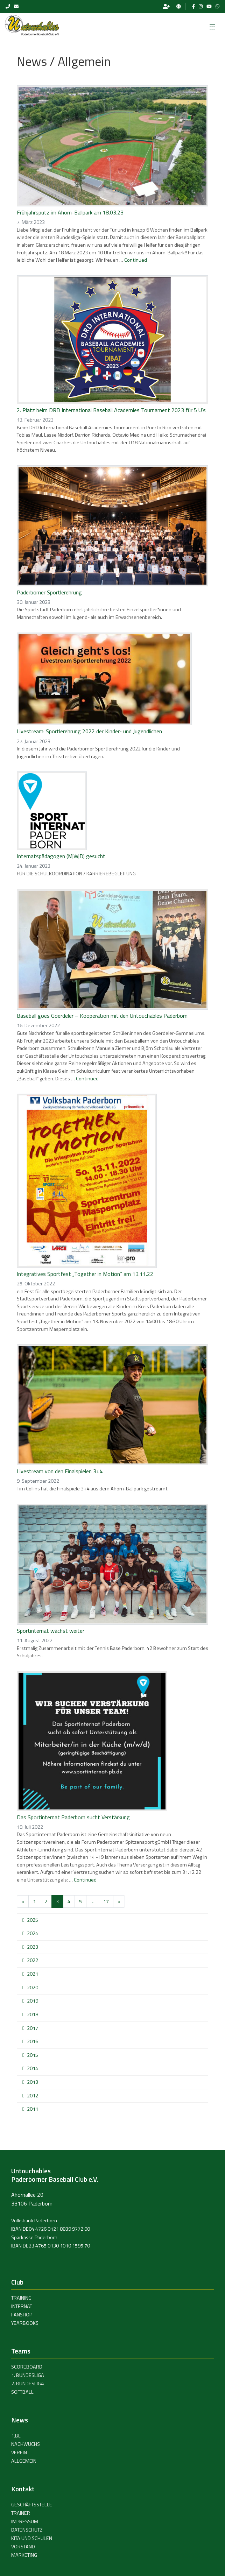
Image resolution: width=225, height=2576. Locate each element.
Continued (135, 260)
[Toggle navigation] (212, 25)
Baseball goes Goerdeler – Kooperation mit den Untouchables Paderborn (102, 1015)
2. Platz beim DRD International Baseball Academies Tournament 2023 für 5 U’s (111, 410)
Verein (19, 2452)
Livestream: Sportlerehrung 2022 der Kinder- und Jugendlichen (89, 731)
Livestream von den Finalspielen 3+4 (60, 1471)
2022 (32, 1960)
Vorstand (23, 2546)
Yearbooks (24, 2323)
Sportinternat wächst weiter (50, 1630)
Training (21, 2298)
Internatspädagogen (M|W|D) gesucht (61, 856)
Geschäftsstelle (31, 2504)
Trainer (20, 2513)
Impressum (24, 2521)
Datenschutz (27, 2530)
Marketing (24, 2555)
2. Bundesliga (27, 2383)
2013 (32, 2082)
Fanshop (21, 2315)
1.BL (16, 2436)
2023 (32, 1947)
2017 (32, 2028)
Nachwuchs (25, 2444)
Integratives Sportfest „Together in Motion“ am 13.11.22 (85, 1274)
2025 (32, 1920)
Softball (22, 2392)
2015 (32, 2055)
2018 (32, 2014)
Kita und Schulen (31, 2538)
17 (106, 1901)
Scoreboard (26, 2367)
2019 (32, 2001)
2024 (32, 1933)
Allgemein (23, 2461)
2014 (32, 2068)
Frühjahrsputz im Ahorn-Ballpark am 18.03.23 (70, 212)
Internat (21, 2306)
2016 (32, 2041)
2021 (32, 1974)
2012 (32, 2095)
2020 (32, 1987)
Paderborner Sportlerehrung (49, 592)
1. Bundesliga (27, 2375)
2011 (32, 2109)
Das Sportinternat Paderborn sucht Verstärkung (73, 1817)
